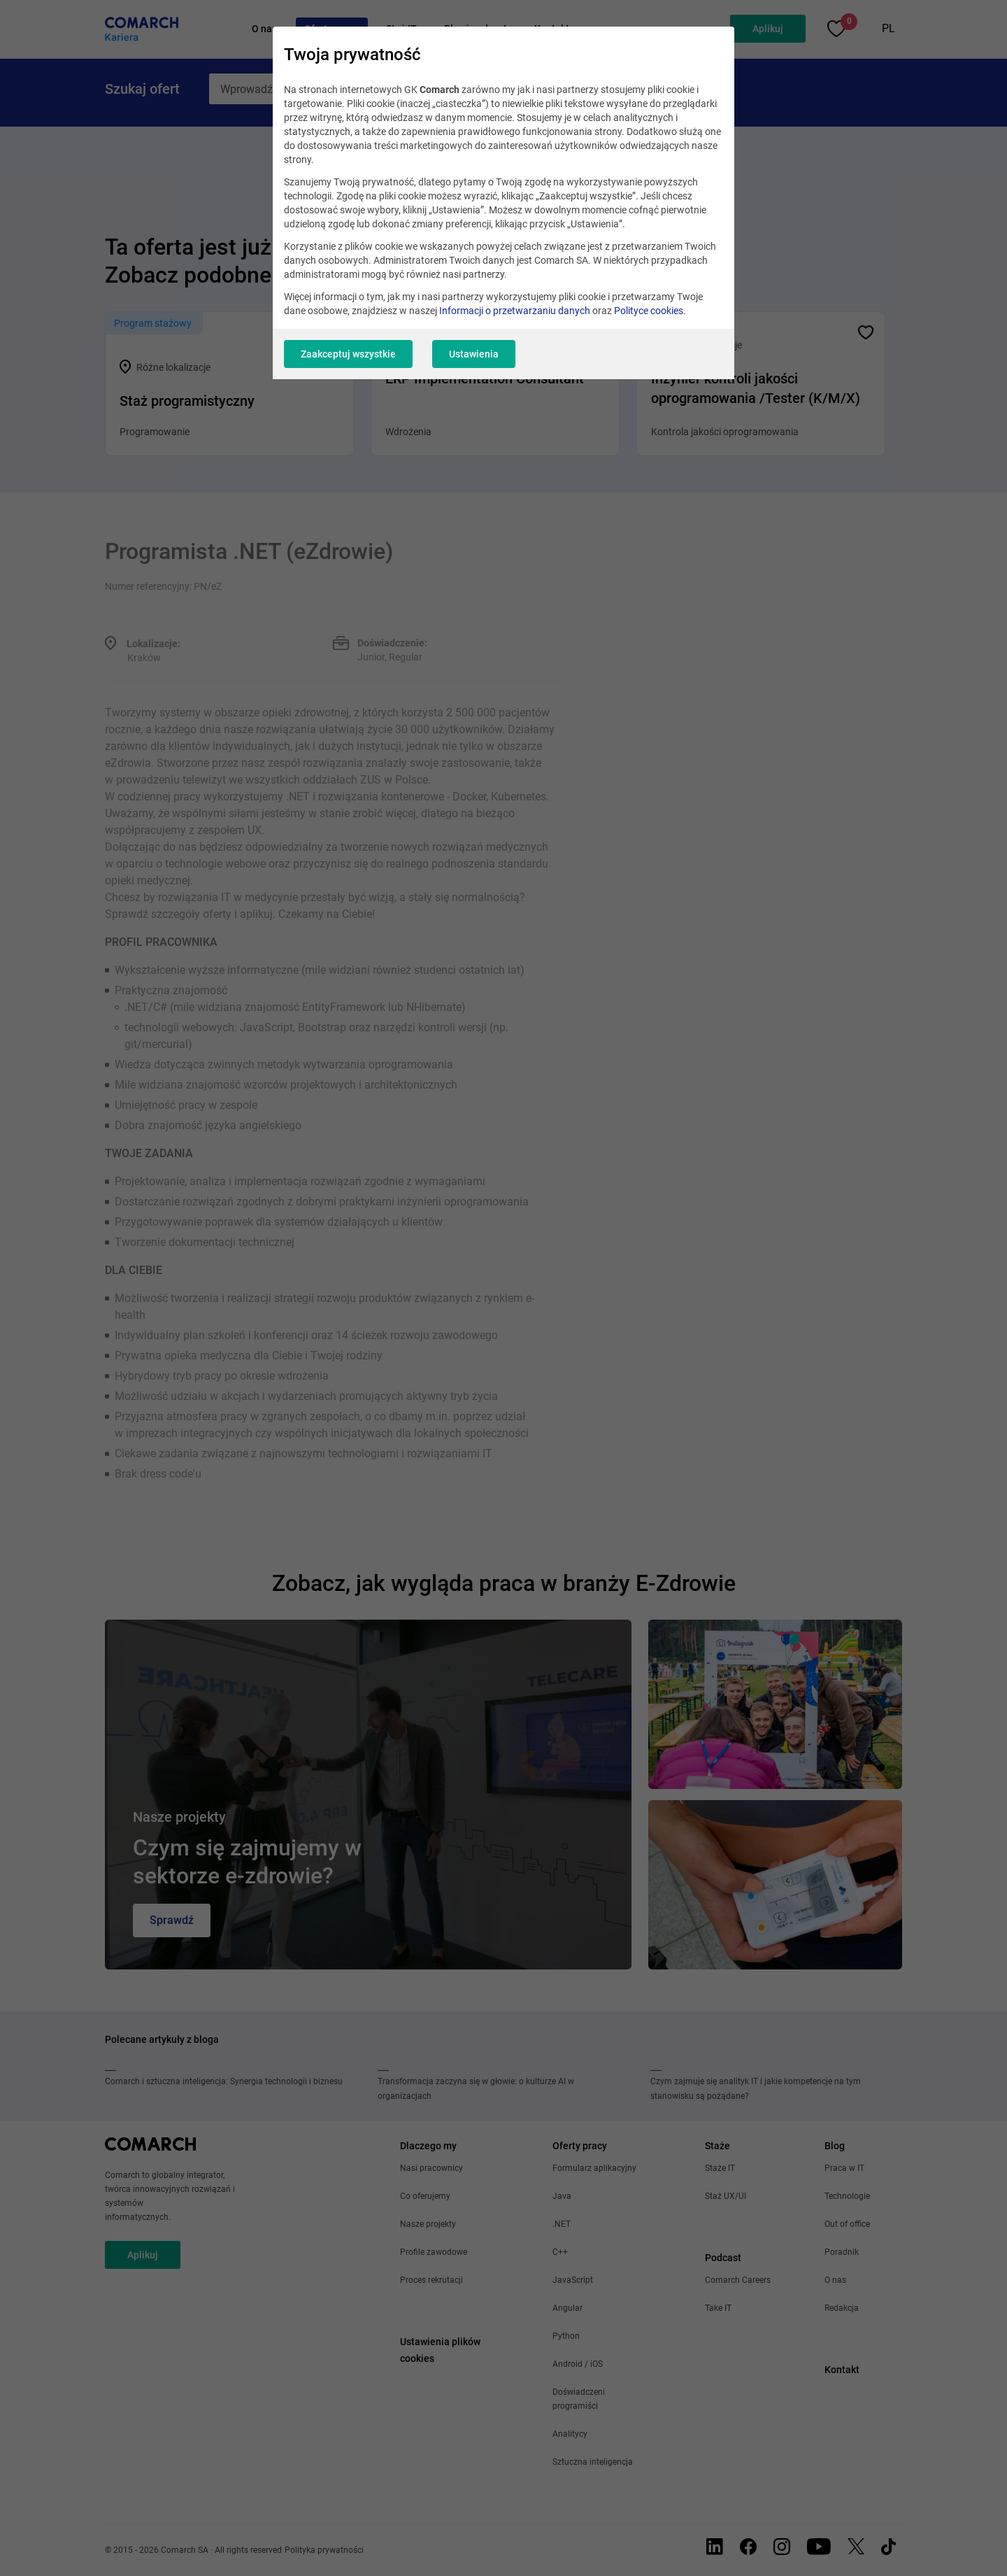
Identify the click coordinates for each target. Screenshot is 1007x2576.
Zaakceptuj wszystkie (348, 354)
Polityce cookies (648, 310)
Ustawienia (474, 354)
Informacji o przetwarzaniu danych (514, 310)
